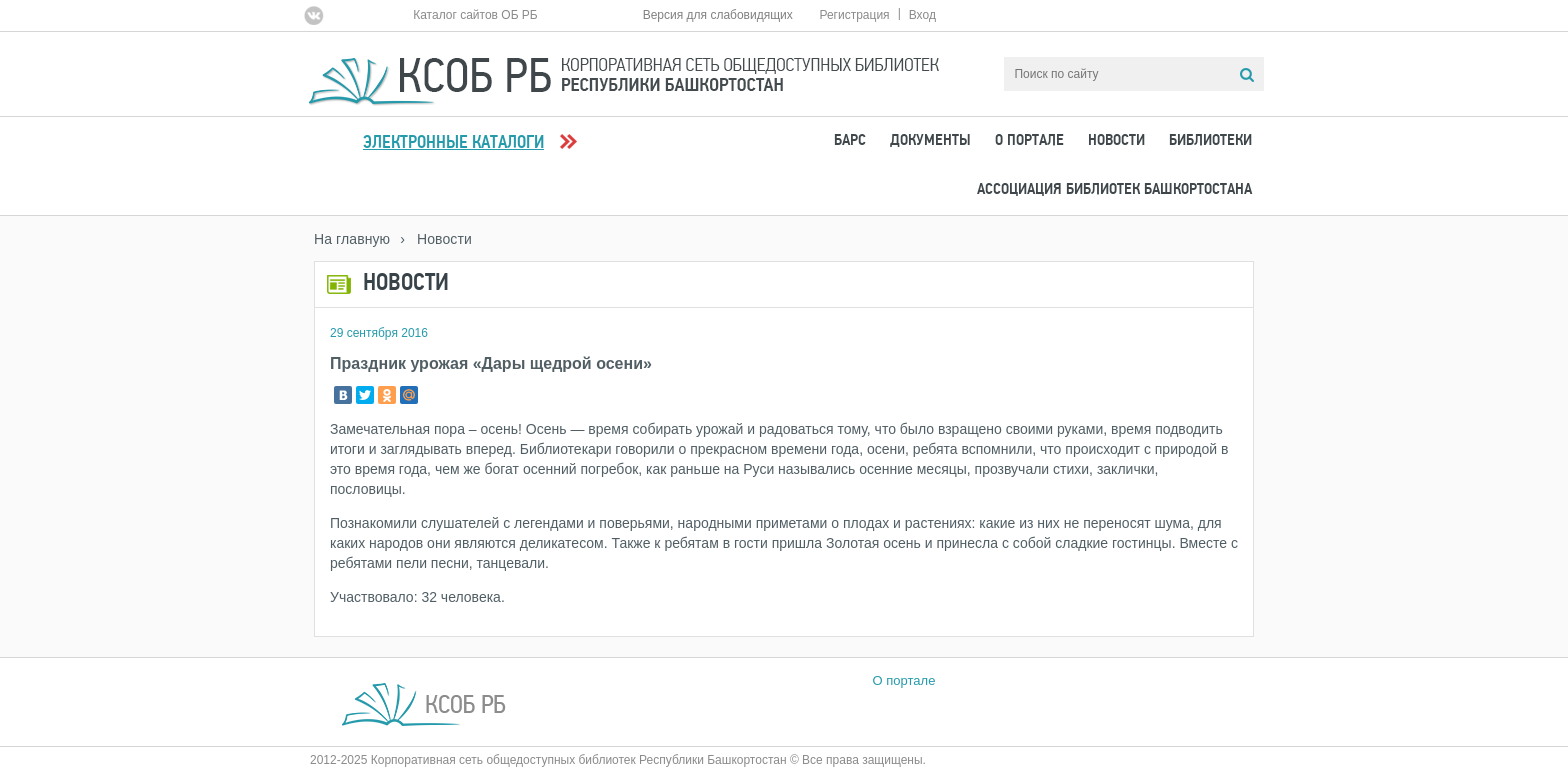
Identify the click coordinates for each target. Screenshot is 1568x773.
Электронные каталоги (453, 143)
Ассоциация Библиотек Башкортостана (1114, 190)
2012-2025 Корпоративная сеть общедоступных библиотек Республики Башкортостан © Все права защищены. (618, 760)
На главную (352, 239)
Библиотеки (1210, 141)
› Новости (436, 239)
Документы (930, 141)
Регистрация (854, 15)
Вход (922, 15)
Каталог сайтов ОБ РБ (475, 15)
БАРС (850, 141)
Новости (1116, 141)
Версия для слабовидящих (718, 15)
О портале (1029, 141)
